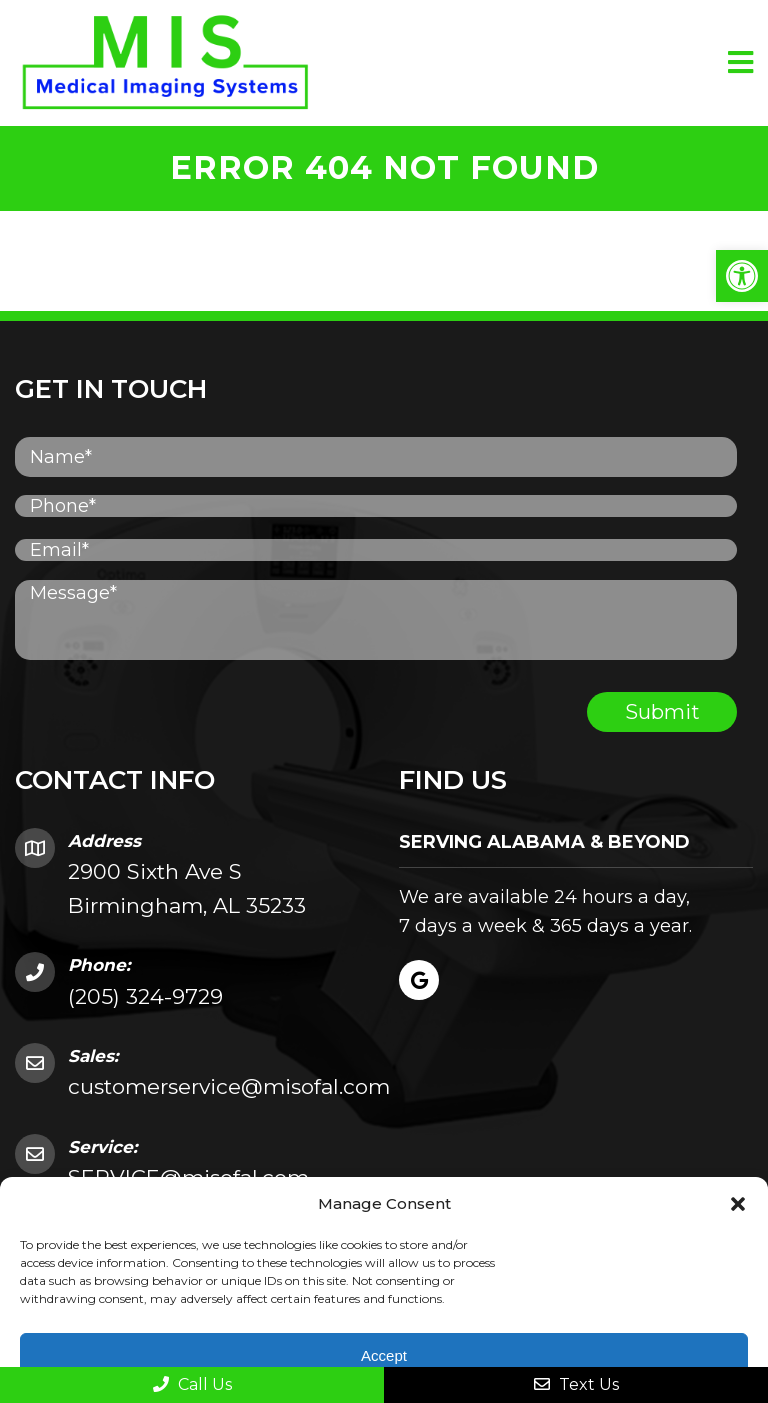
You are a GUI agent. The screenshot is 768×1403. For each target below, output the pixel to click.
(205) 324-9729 (145, 996)
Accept (384, 1355)
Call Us (192, 1384)
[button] (742, 276)
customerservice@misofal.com (229, 1086)
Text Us (576, 1384)
